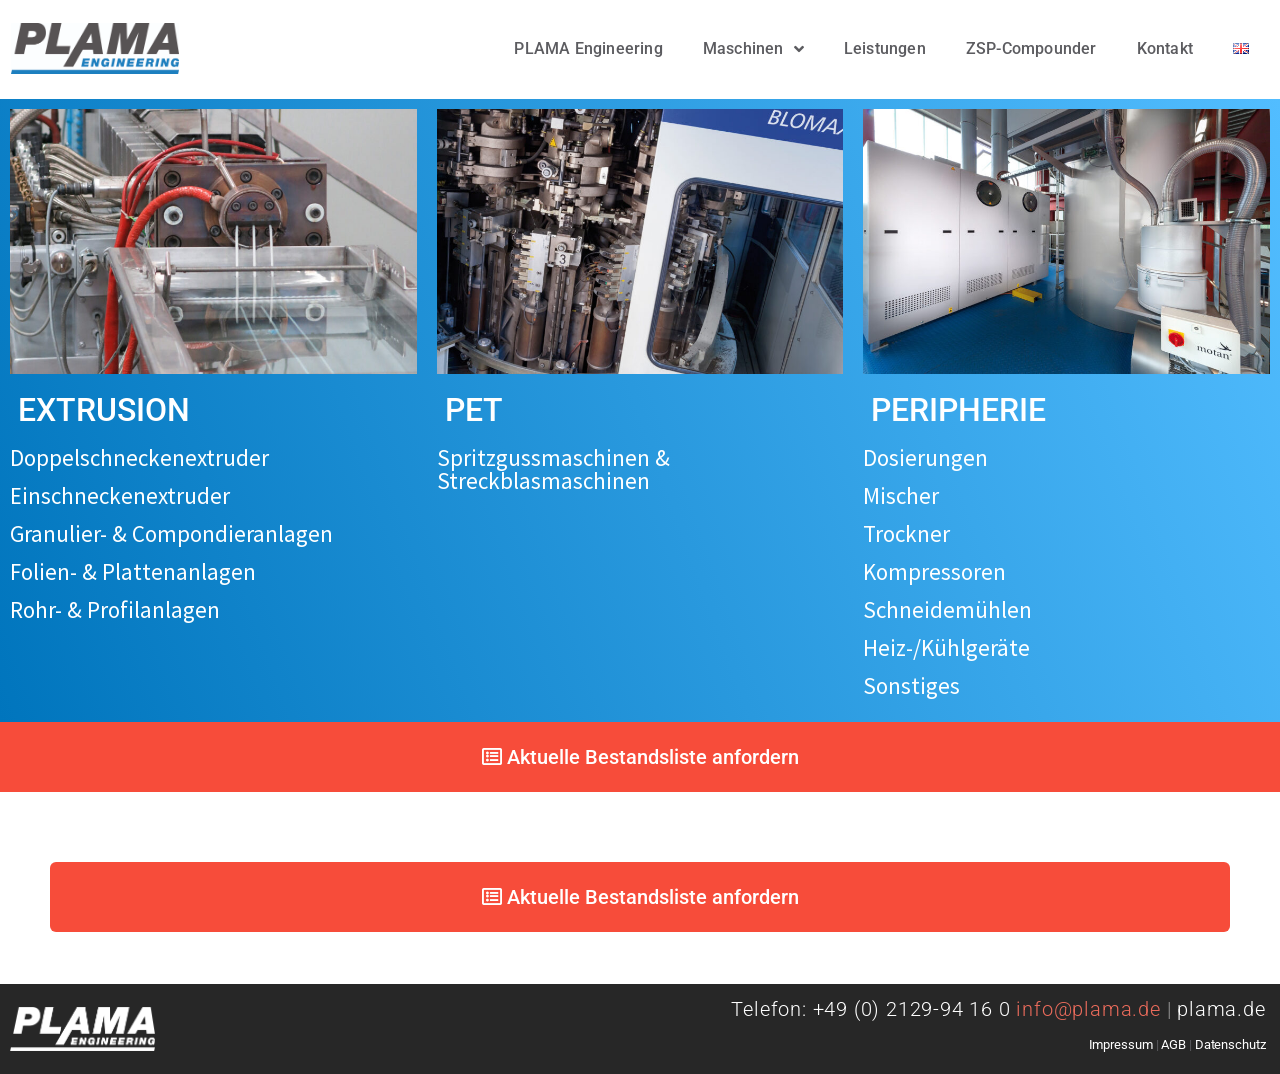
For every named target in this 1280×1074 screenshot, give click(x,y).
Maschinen (753, 49)
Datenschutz (1230, 1044)
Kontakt (1165, 48)
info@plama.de (1096, 1009)
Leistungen (885, 48)
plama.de (1221, 1009)
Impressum (1121, 1044)
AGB (1173, 1044)
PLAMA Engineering (588, 48)
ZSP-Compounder (1031, 48)
